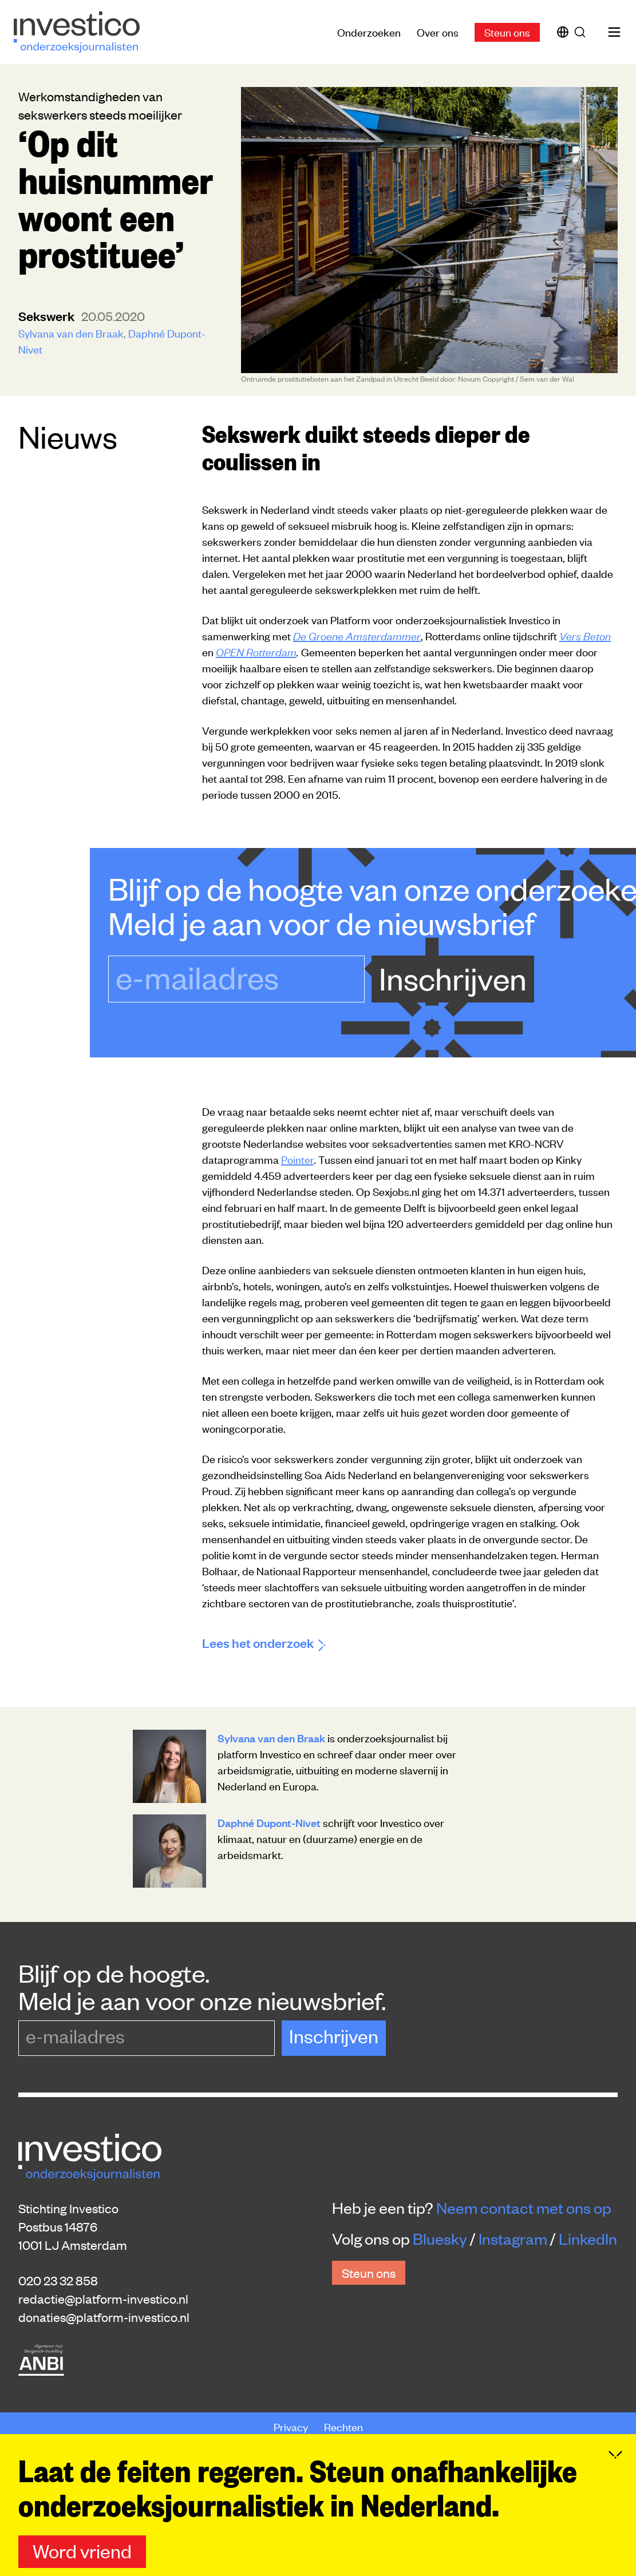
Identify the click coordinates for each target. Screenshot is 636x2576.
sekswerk (47, 315)
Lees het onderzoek (263, 1642)
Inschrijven (453, 977)
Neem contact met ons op (523, 2207)
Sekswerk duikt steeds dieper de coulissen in (366, 446)
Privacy (292, 2426)
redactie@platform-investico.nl (103, 2298)
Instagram (513, 2238)
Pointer (297, 1159)
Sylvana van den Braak (71, 333)
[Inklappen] (615, 2496)
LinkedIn (588, 2238)
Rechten (343, 2426)
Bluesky (440, 2238)
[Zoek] (582, 32)
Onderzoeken (369, 32)
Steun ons (507, 32)
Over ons (438, 32)
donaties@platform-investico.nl (103, 2317)
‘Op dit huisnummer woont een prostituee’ (115, 197)
